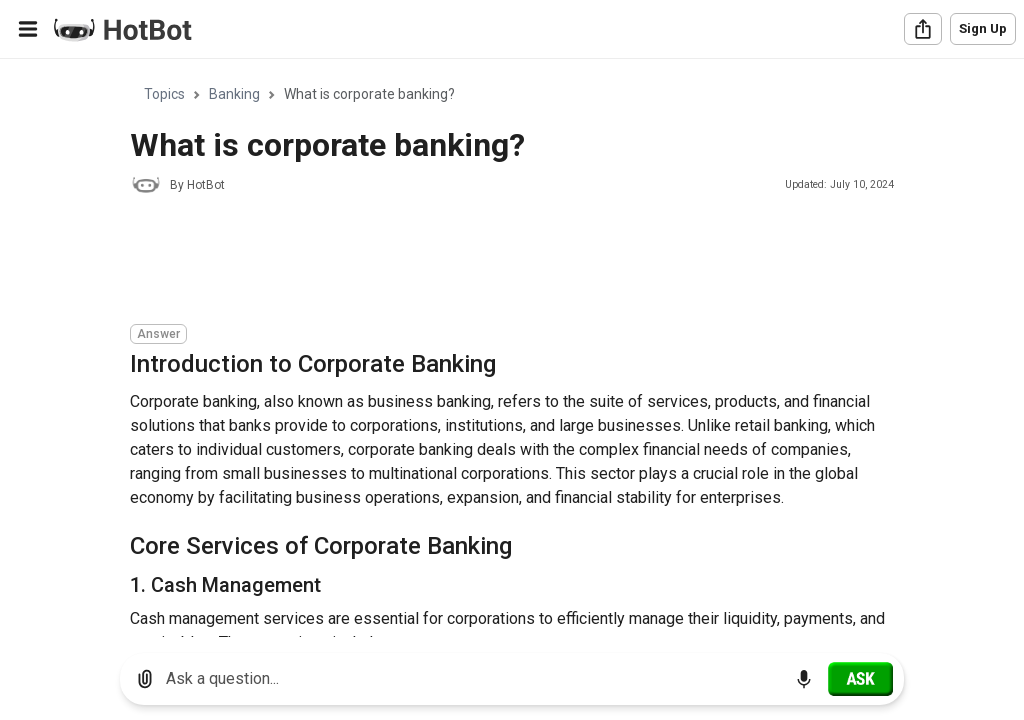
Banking (234, 94)
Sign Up (983, 28)
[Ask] (860, 679)
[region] (512, 348)
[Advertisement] (494, 262)
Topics (164, 94)
